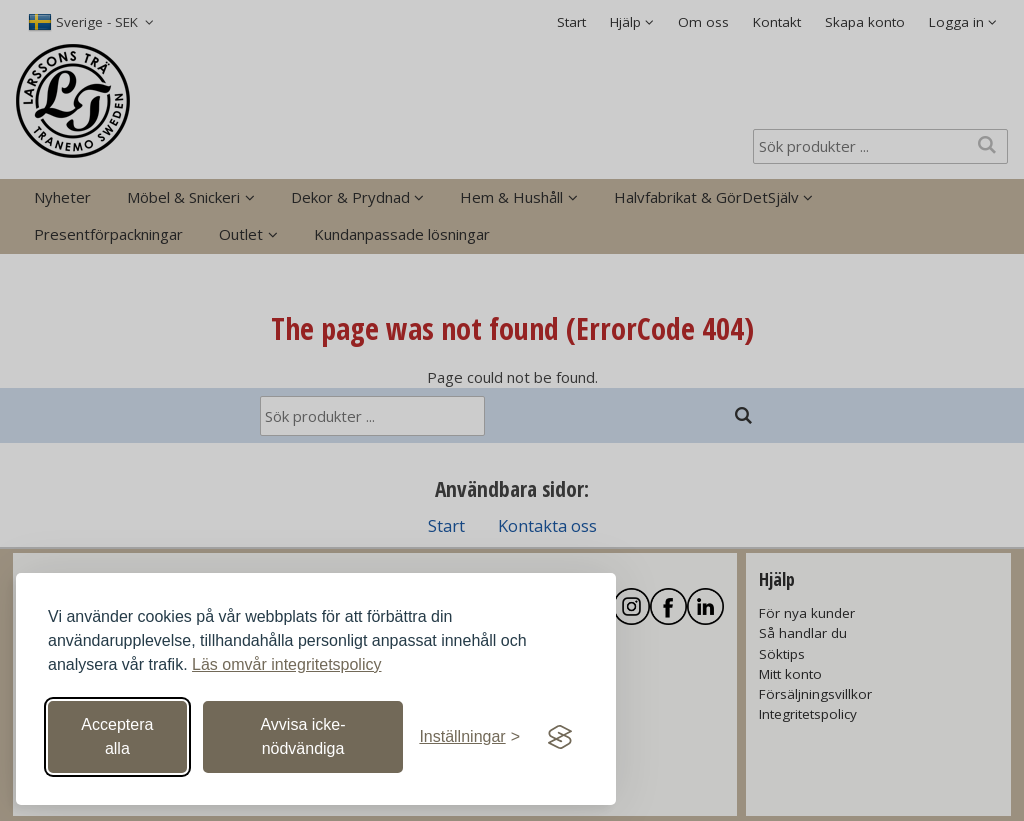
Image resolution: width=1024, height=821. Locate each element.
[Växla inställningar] (469, 737)
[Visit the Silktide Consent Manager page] (560, 737)
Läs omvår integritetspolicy (286, 664)
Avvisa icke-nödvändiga (302, 736)
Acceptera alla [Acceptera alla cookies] (117, 736)
